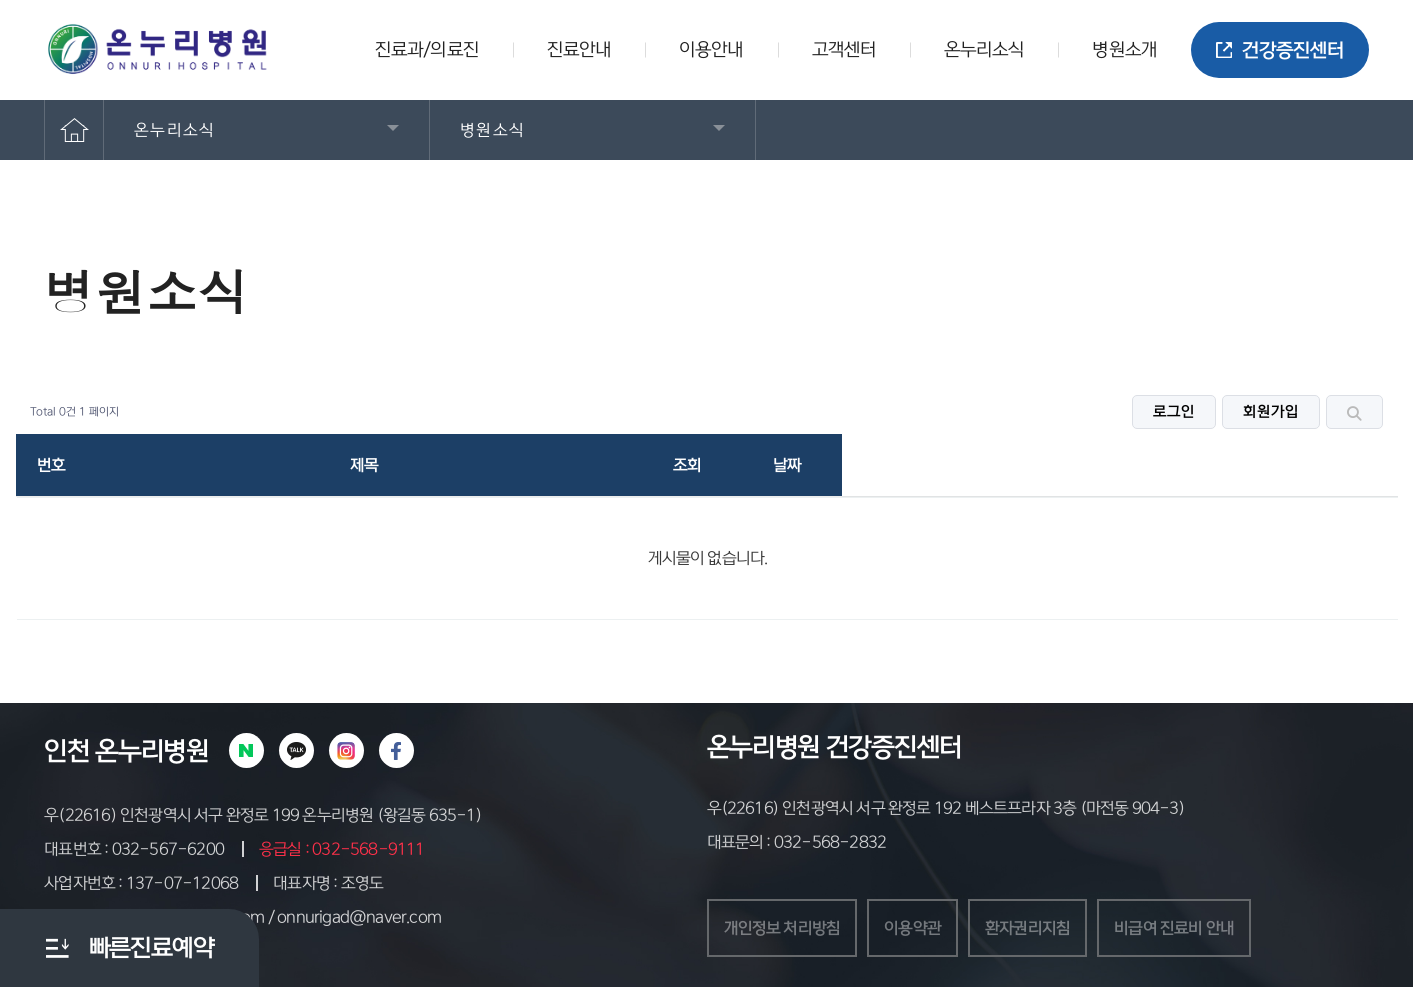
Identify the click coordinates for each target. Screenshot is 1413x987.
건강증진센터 (1280, 50)
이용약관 (912, 928)
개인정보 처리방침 (782, 928)
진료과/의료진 (427, 50)
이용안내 (711, 50)
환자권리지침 (1027, 928)
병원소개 (1124, 50)
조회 (687, 465)
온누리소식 (984, 50)
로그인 (1174, 412)
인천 (66, 751)
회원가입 (1271, 412)
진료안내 (579, 50)
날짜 (787, 465)
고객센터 (844, 50)
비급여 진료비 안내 (1174, 928)
